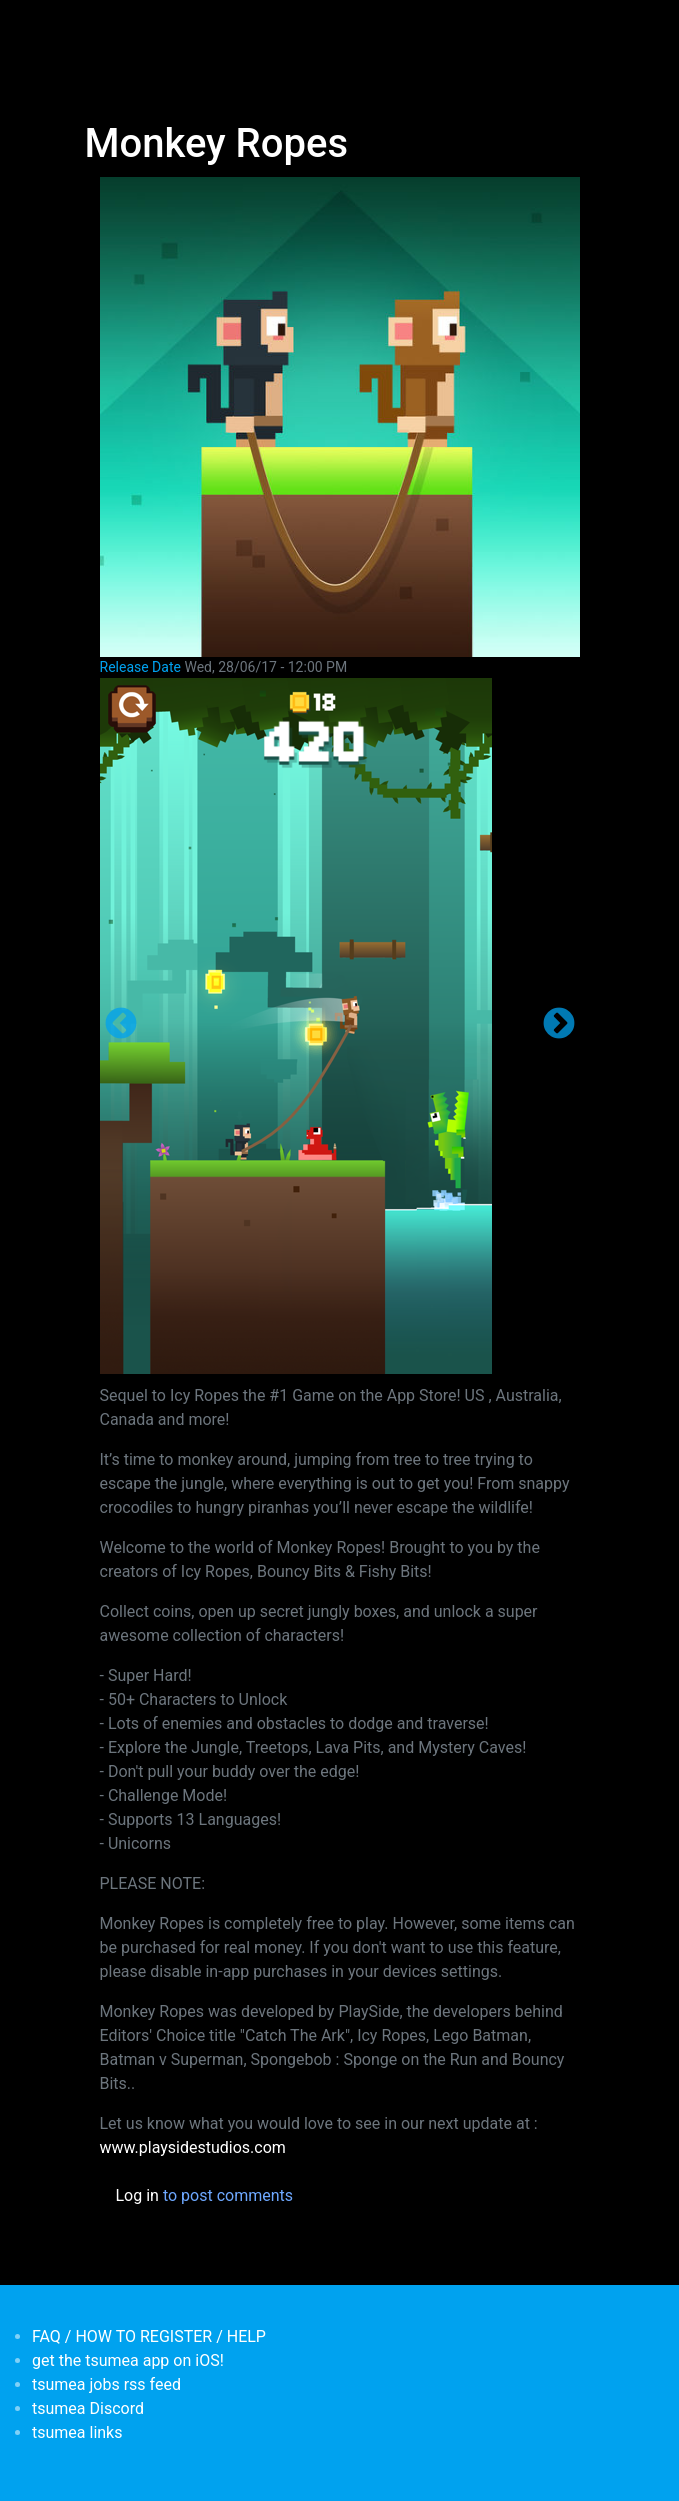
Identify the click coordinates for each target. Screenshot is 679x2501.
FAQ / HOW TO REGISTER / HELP (149, 2336)
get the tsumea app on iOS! (128, 2360)
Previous (121, 1025)
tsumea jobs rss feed (106, 2384)
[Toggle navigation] (98, 28)
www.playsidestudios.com (193, 2147)
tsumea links (77, 2432)
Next (559, 1025)
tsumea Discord (88, 2408)
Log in (137, 2195)
